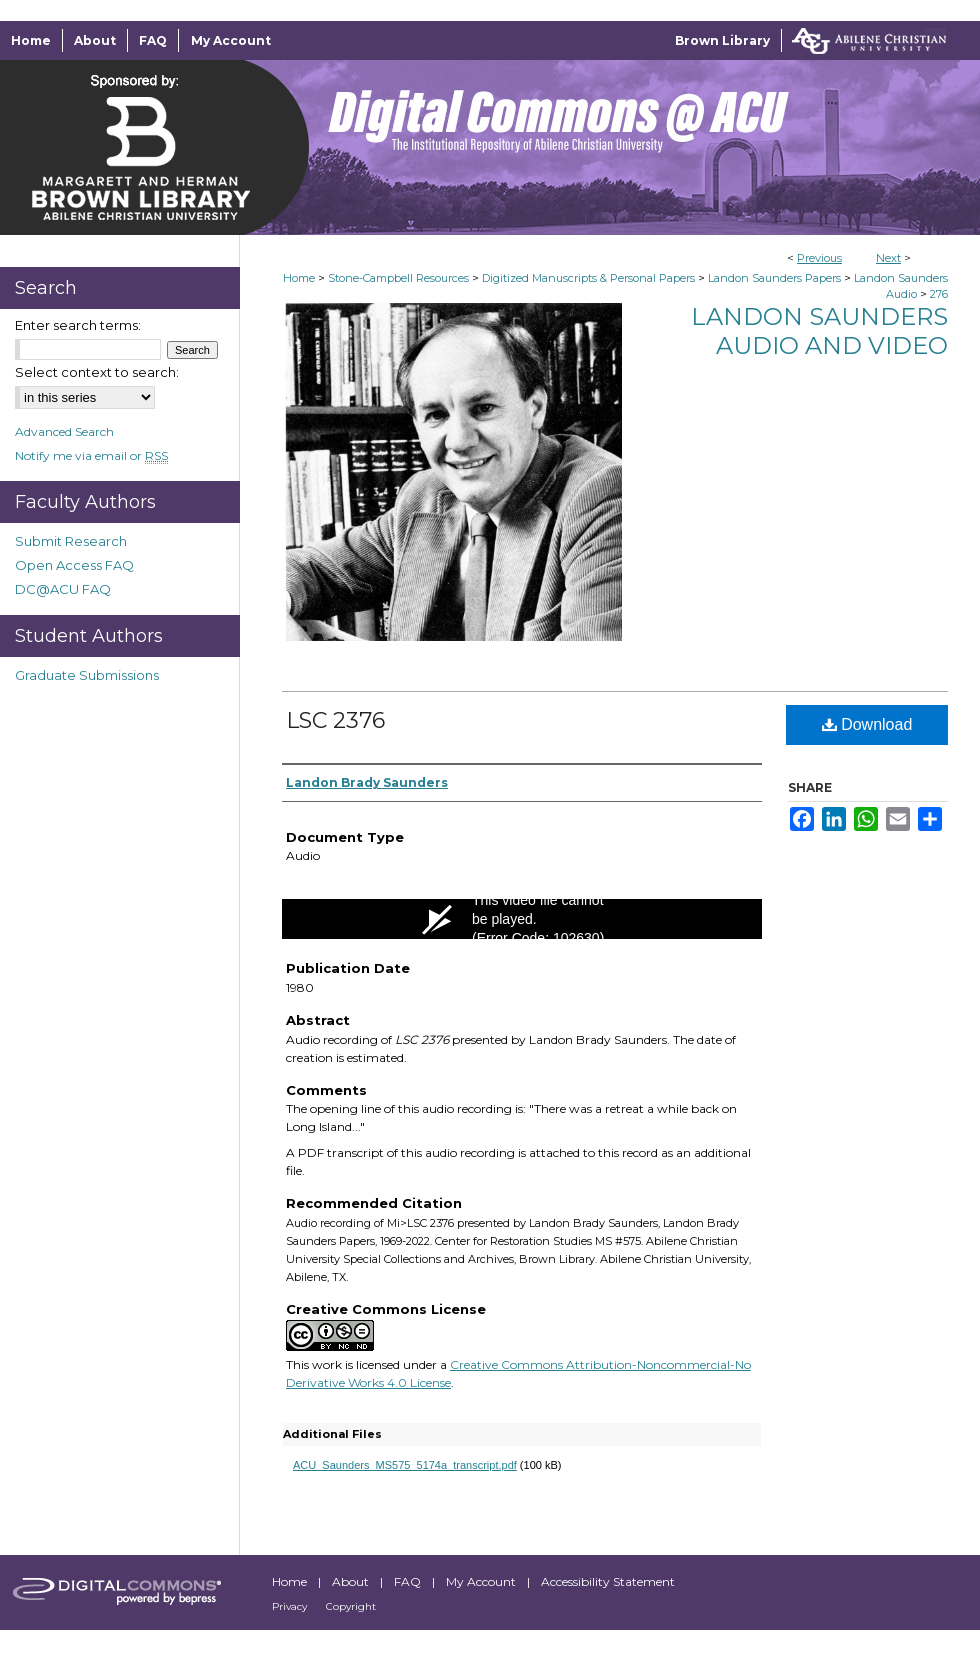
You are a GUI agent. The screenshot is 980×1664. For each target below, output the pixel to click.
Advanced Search (64, 431)
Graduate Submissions (87, 675)
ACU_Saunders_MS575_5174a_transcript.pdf (405, 1465)
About (352, 1581)
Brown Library (722, 40)
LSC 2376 (335, 720)
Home (299, 278)
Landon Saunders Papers (774, 278)
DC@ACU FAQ (63, 589)
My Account (482, 1581)
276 (939, 294)
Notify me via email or (91, 455)
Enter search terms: (78, 325)
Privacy (291, 1606)
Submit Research (71, 541)
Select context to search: (97, 372)
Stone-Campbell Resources (398, 278)
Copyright (351, 1606)
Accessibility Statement (608, 1581)
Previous (819, 258)
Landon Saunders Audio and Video (819, 331)
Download (867, 724)
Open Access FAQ (74, 565)
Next (888, 258)
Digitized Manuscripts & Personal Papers (588, 278)
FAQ (409, 1581)
